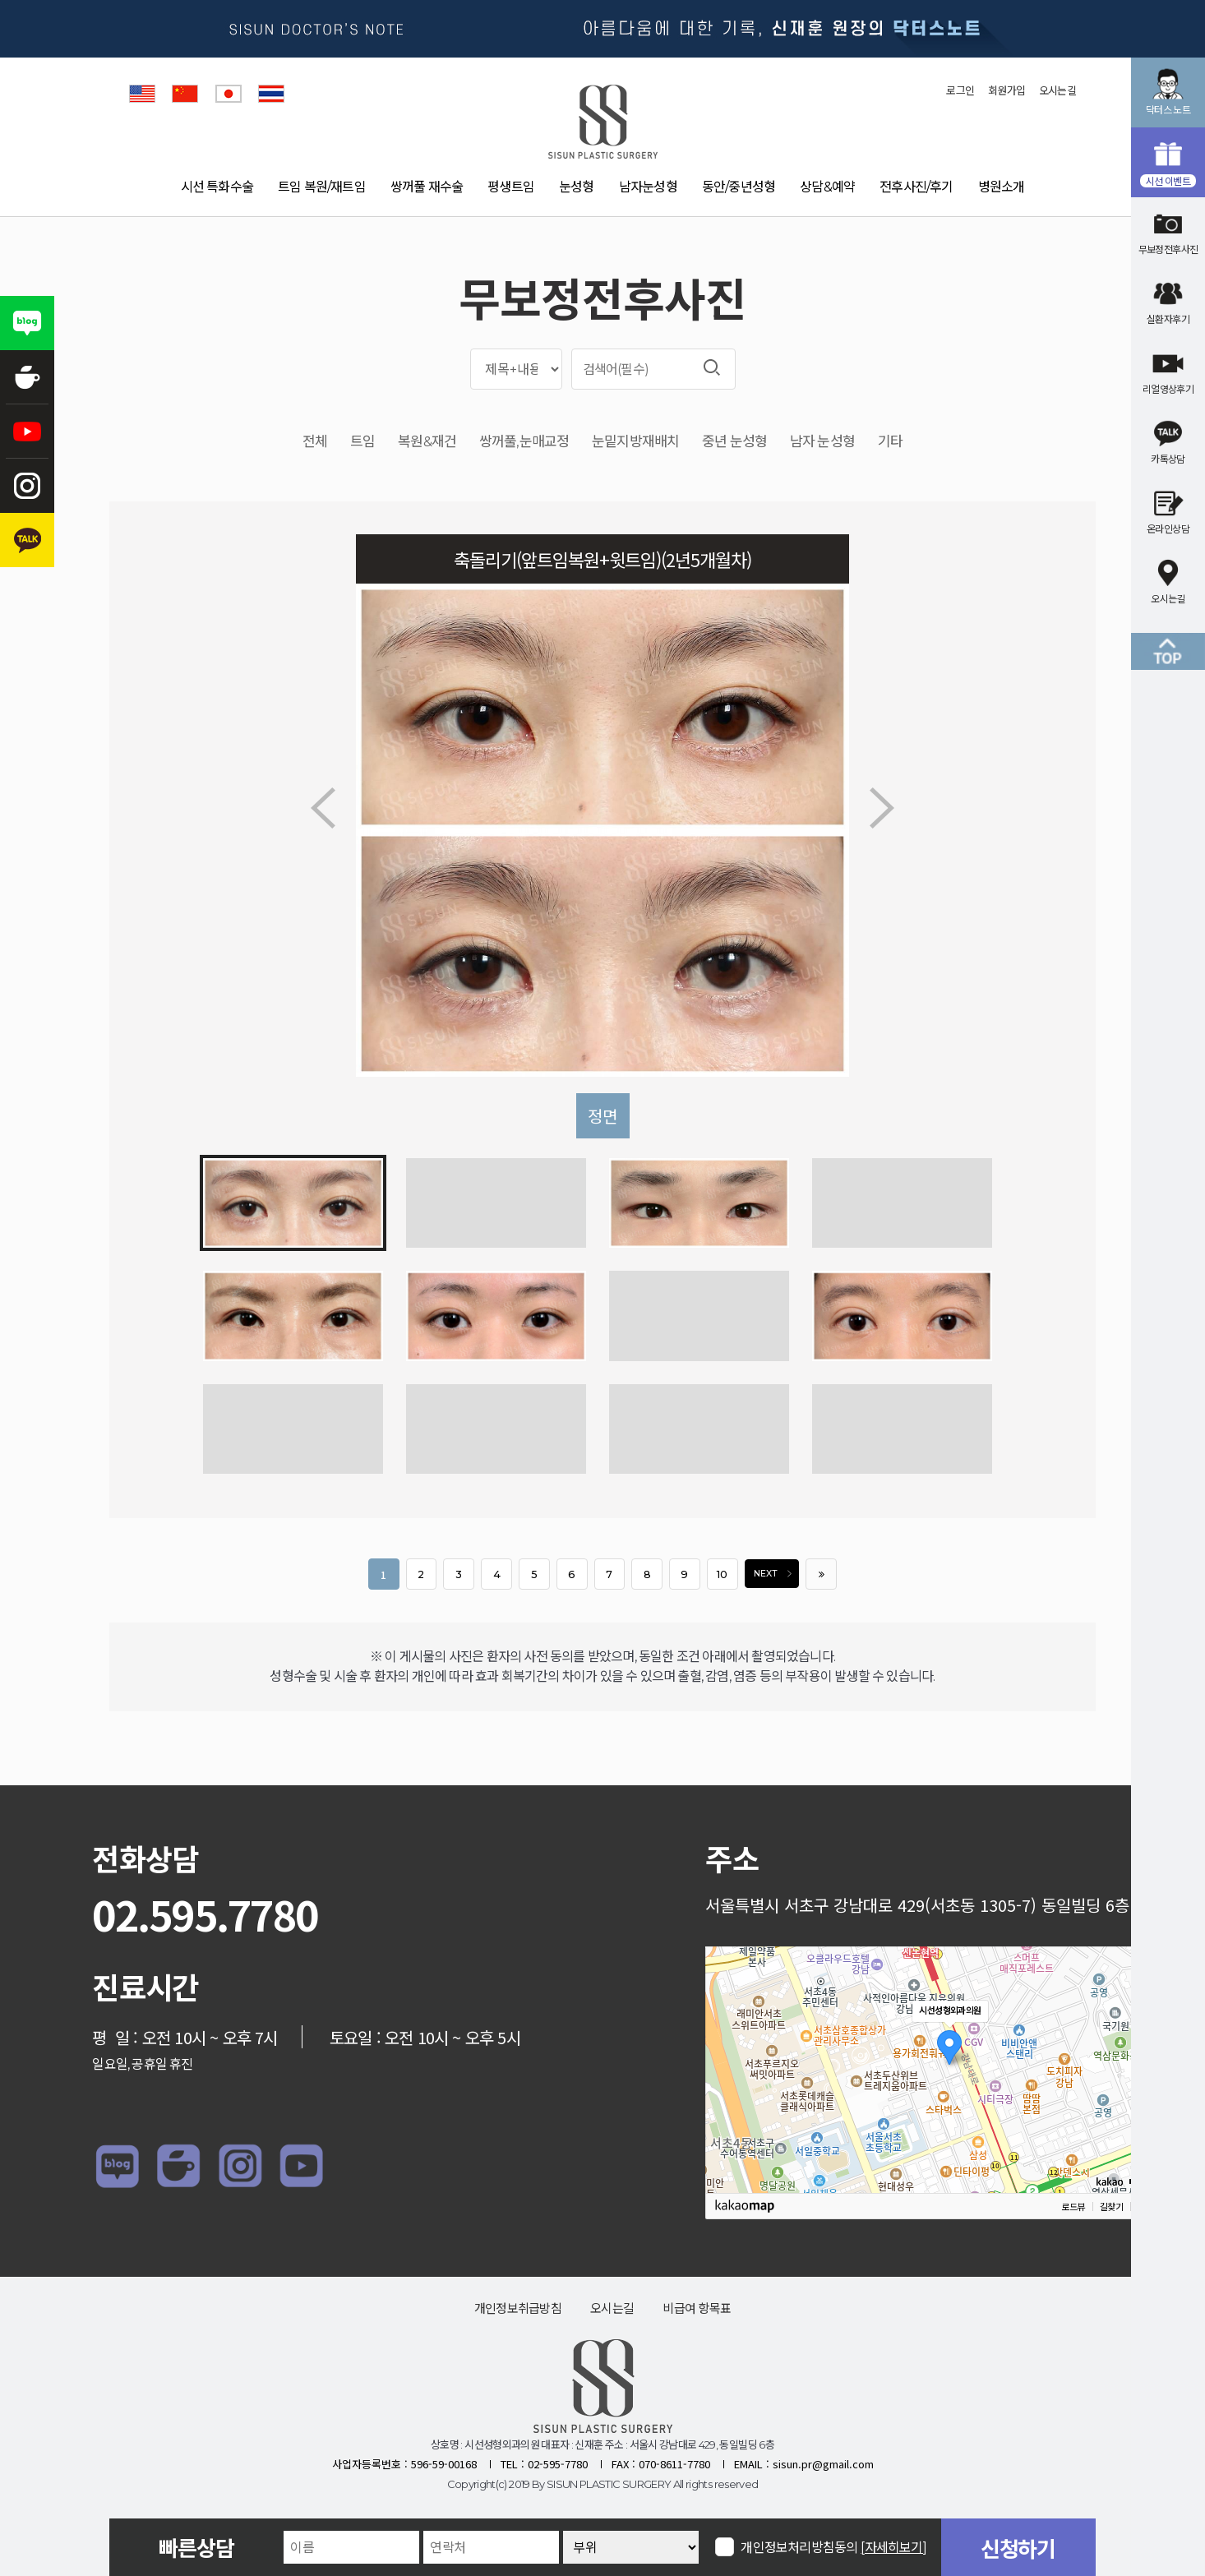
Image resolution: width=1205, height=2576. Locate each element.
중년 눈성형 (734, 442)
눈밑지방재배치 (635, 442)
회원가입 (1006, 90)
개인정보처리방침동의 (833, 2546)
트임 (362, 442)
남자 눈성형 (822, 442)
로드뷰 (1072, 2207)
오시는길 (1057, 90)
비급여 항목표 (697, 2308)
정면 (602, 1116)
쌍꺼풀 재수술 (426, 187)
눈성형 (576, 187)
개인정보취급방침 (517, 2308)
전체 (314, 442)
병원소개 (1001, 187)
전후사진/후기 (916, 187)
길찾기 (1111, 2207)
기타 (890, 442)
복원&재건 (427, 442)
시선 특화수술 (217, 187)
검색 (712, 367)
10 (722, 1574)
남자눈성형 (648, 187)
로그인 (960, 90)
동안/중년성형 (738, 187)
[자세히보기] (893, 2547)
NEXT (776, 1573)
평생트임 (510, 187)
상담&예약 (827, 187)
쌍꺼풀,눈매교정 (524, 442)
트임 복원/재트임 (322, 187)
